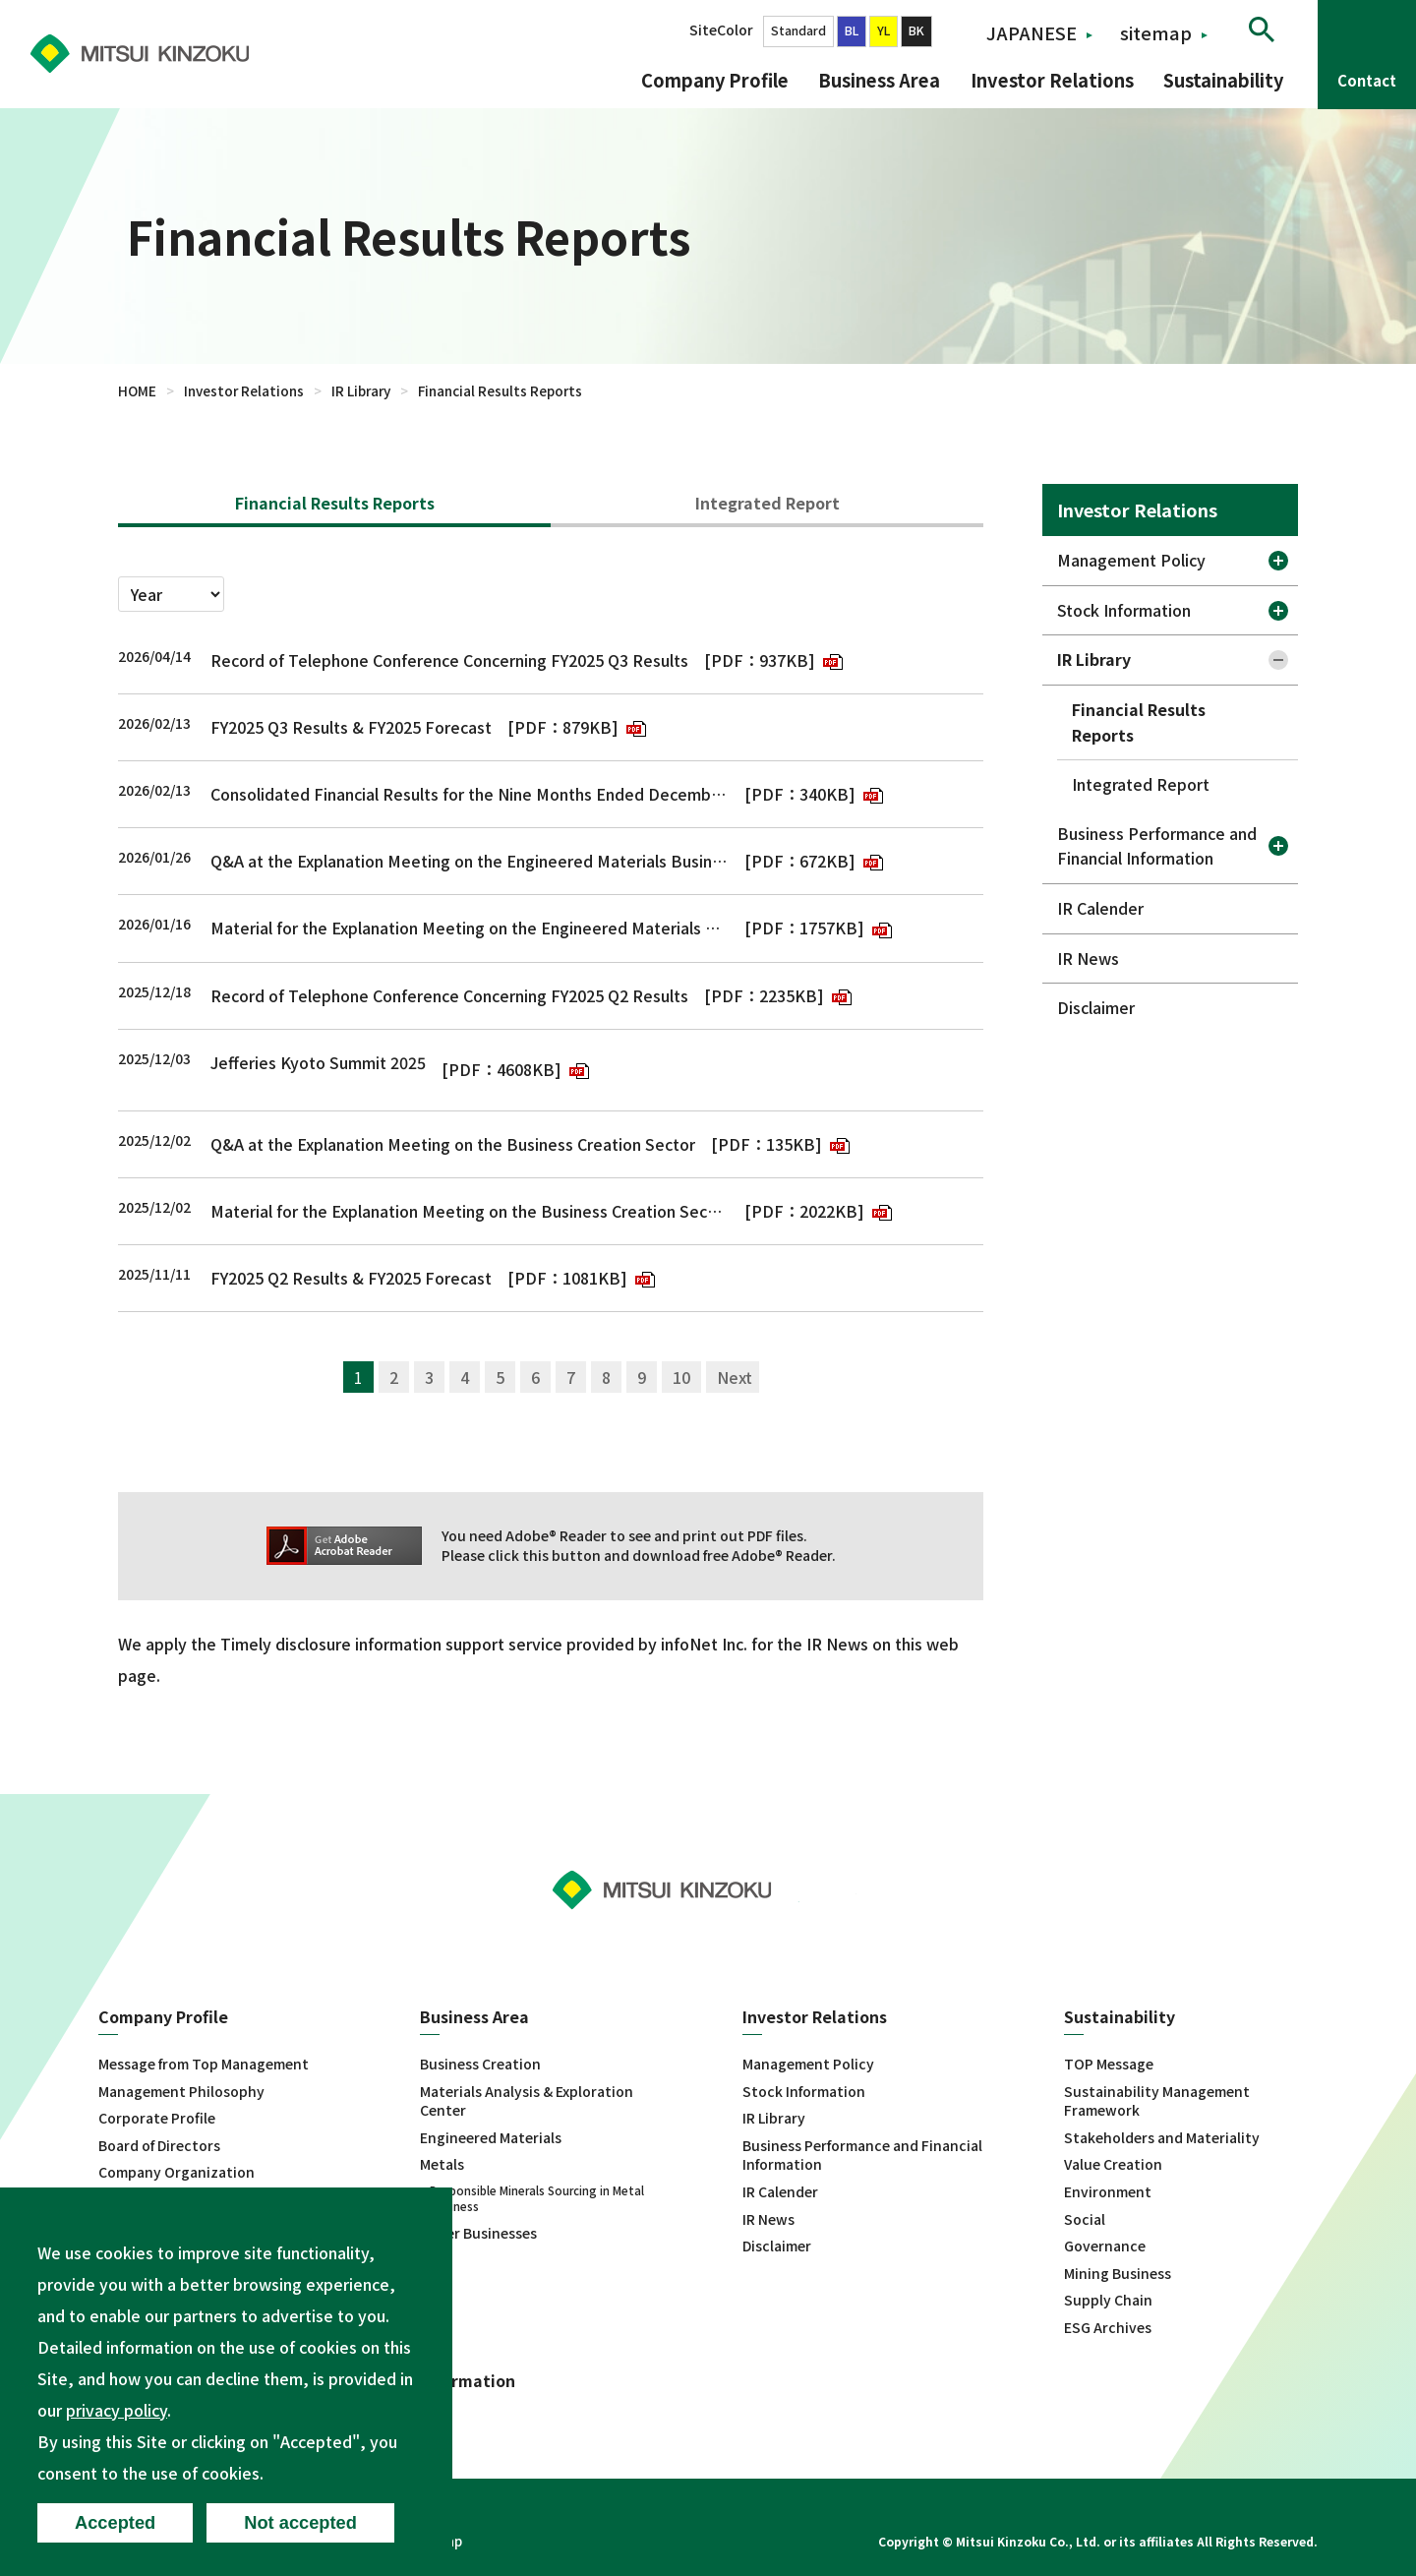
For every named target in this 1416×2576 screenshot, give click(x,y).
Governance (1105, 2246)
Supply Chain (1108, 2300)
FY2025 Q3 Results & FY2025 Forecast (351, 727)
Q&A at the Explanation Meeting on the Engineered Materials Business (469, 860)
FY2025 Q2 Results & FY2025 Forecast (351, 1277)
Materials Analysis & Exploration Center (526, 2101)
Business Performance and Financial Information (1157, 845)
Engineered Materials (490, 2137)
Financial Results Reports (335, 502)
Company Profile (715, 79)
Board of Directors (159, 2145)
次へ (732, 1377)
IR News (1088, 958)
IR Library (360, 390)
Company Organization (176, 2172)
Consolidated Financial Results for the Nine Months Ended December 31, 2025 (469, 794)
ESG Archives (1107, 2327)
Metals (442, 2164)
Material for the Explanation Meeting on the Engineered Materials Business (469, 927)
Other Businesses (478, 2233)
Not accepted (300, 2522)
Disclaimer (1096, 1007)
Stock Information (1124, 610)
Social (1084, 2219)
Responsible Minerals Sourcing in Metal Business (537, 2198)
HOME (137, 390)
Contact (1366, 80)
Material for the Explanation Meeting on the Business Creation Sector (469, 1211)
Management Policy (1131, 559)
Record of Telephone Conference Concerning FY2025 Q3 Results (449, 660)
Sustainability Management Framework (1157, 2101)
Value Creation (1113, 2164)
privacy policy (116, 2410)
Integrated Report (767, 502)
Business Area (879, 79)
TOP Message (1108, 2064)
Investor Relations (1052, 79)
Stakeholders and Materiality (1162, 2137)
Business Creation (480, 2064)
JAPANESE (1031, 32)
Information (467, 2380)
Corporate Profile (156, 2118)
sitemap (1156, 32)
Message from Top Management (203, 2064)
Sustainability (1223, 79)
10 (681, 1377)
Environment (1107, 2192)
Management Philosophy (181, 2091)
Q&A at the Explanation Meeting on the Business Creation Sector (452, 1144)
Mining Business (1117, 2273)
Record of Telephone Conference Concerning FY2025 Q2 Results (449, 995)
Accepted (115, 2522)
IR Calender (1100, 908)
